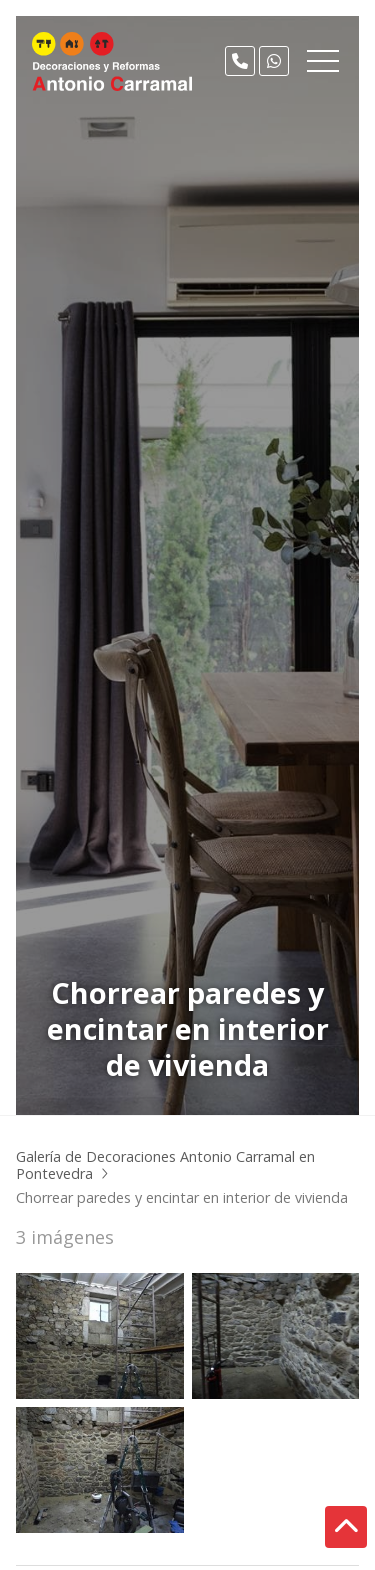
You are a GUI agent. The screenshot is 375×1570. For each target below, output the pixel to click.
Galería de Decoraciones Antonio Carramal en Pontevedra (165, 1165)
